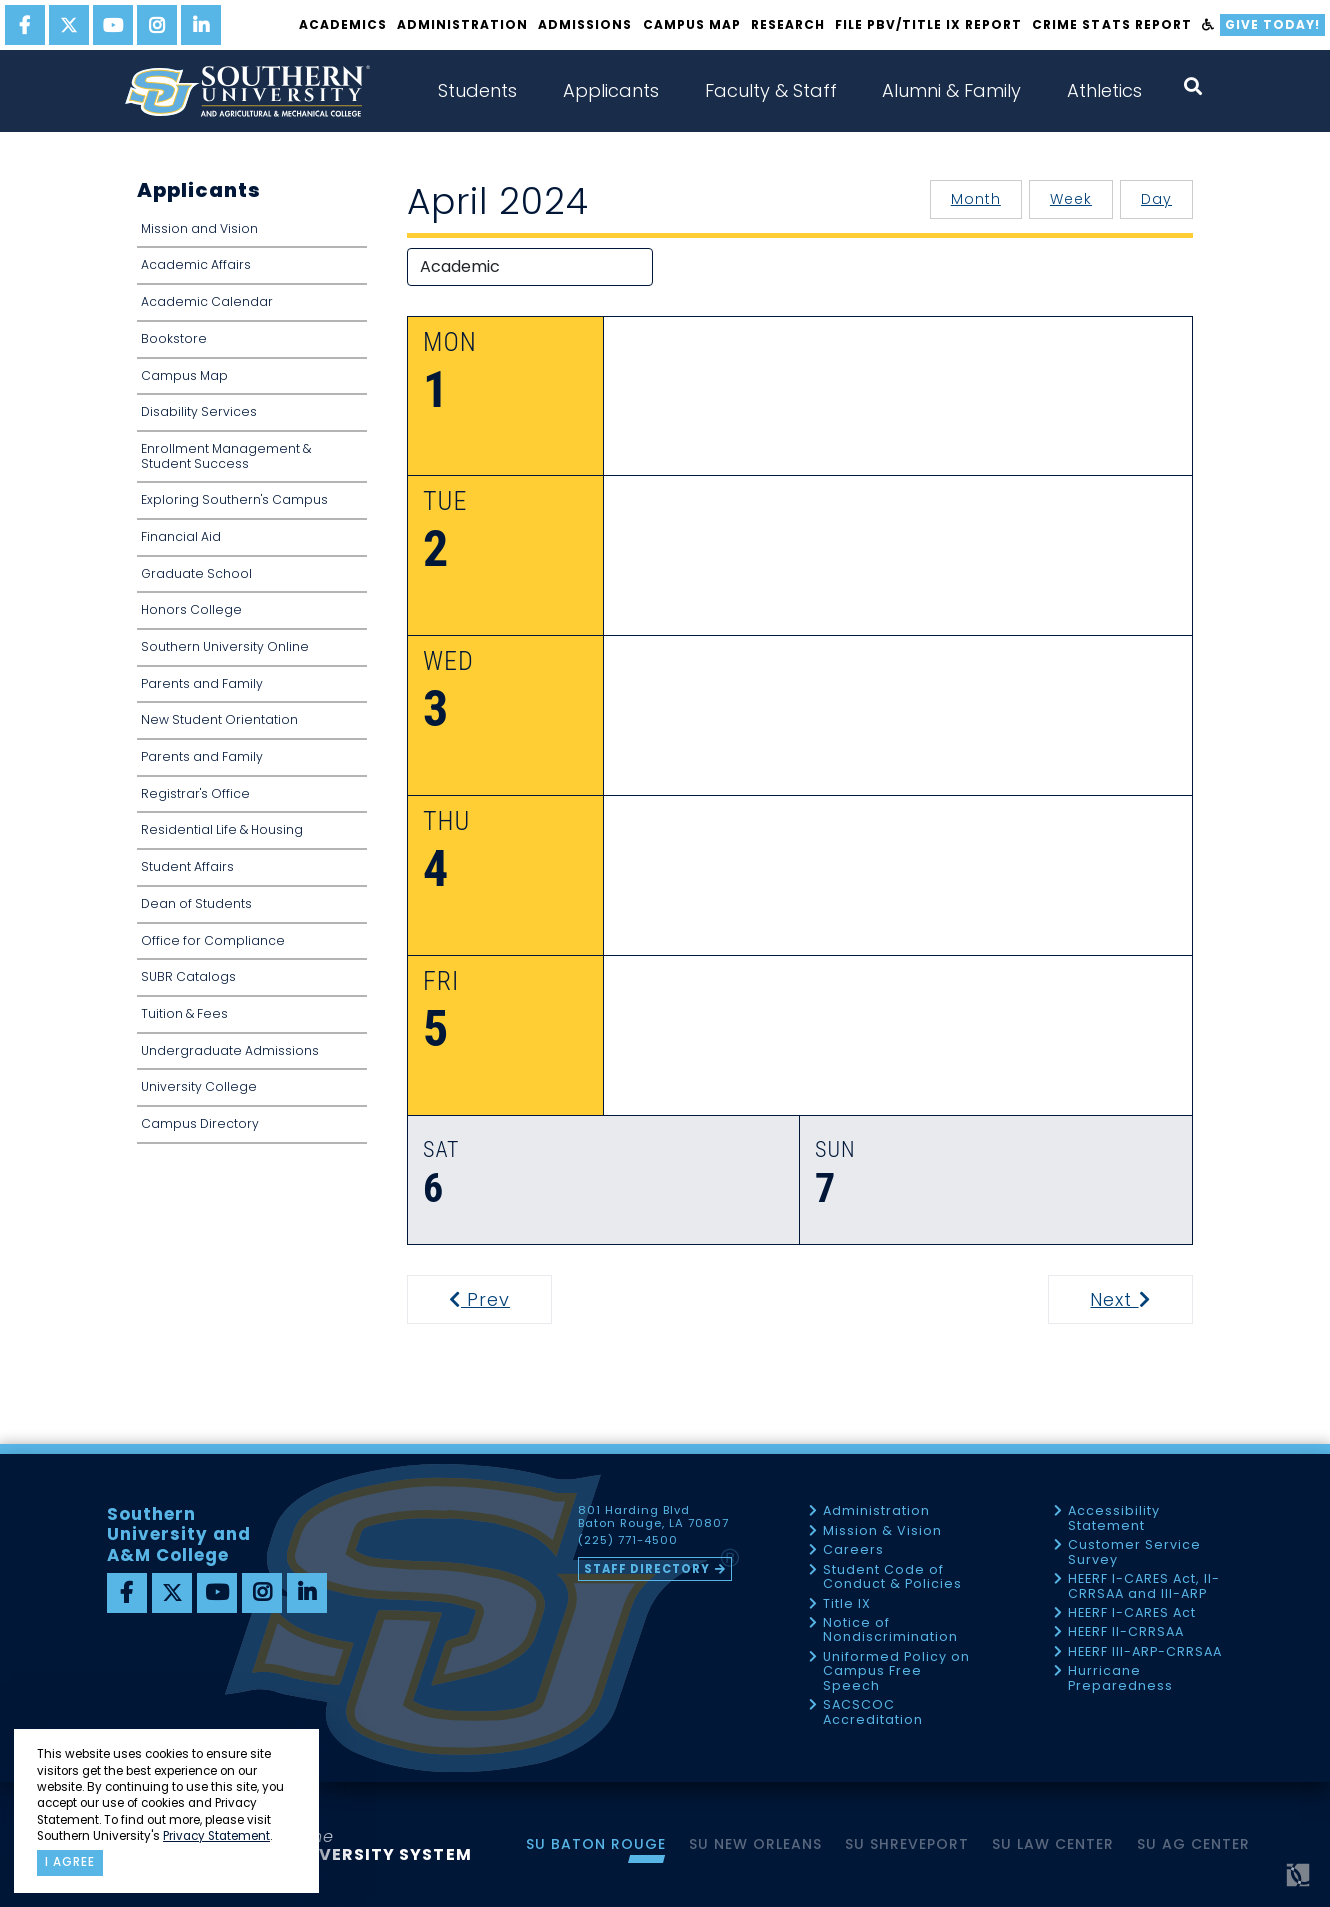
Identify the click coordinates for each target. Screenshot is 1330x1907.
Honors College (191, 609)
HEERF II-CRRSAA (1126, 1632)
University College (199, 1086)
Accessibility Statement (1114, 1518)
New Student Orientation (219, 719)
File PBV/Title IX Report (928, 24)
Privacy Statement (216, 1836)
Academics (343, 24)
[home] (247, 91)
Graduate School (196, 573)
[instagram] (157, 25)
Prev (492, 1299)
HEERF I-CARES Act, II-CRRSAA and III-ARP (1144, 1586)
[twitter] (69, 25)
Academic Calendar (207, 301)
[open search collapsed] (1193, 86)
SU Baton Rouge (596, 1844)
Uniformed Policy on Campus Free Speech (896, 1672)
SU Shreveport (907, 1844)
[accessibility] (1208, 25)
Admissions (585, 24)
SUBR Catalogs (188, 976)
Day (1156, 199)
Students (477, 90)
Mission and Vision (199, 228)
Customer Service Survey (1134, 1552)
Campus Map (692, 24)
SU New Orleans (755, 1844)
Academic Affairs (196, 264)
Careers (853, 1550)
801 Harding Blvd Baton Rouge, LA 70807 (653, 1517)
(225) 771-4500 (628, 1541)
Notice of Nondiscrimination (890, 1630)
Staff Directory (647, 1569)
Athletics (1104, 90)
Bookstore (174, 338)
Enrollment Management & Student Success (226, 456)
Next (1139, 1299)
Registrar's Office (195, 793)
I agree (70, 1862)
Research (788, 24)
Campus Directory (200, 1123)
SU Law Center (1053, 1844)
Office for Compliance (213, 940)
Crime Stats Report (1111, 24)
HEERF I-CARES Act (1132, 1613)
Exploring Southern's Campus (234, 499)
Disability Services (199, 411)
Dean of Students (196, 903)
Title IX (847, 1604)
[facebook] (25, 25)
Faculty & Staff (771, 90)
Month (976, 199)
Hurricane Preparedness (1120, 1678)
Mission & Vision (882, 1531)
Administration (462, 24)
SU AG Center (1193, 1844)
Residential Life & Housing (222, 829)
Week (1071, 199)
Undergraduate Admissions (230, 1050)
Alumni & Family (951, 90)
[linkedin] (201, 25)
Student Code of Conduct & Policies (892, 1577)
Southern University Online (225, 646)
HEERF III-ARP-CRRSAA (1145, 1652)
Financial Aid (181, 536)
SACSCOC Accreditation (873, 1712)
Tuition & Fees (184, 1013)
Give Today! (1272, 24)
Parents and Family (202, 683)
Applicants (611, 90)
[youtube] (113, 25)
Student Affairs (187, 866)
